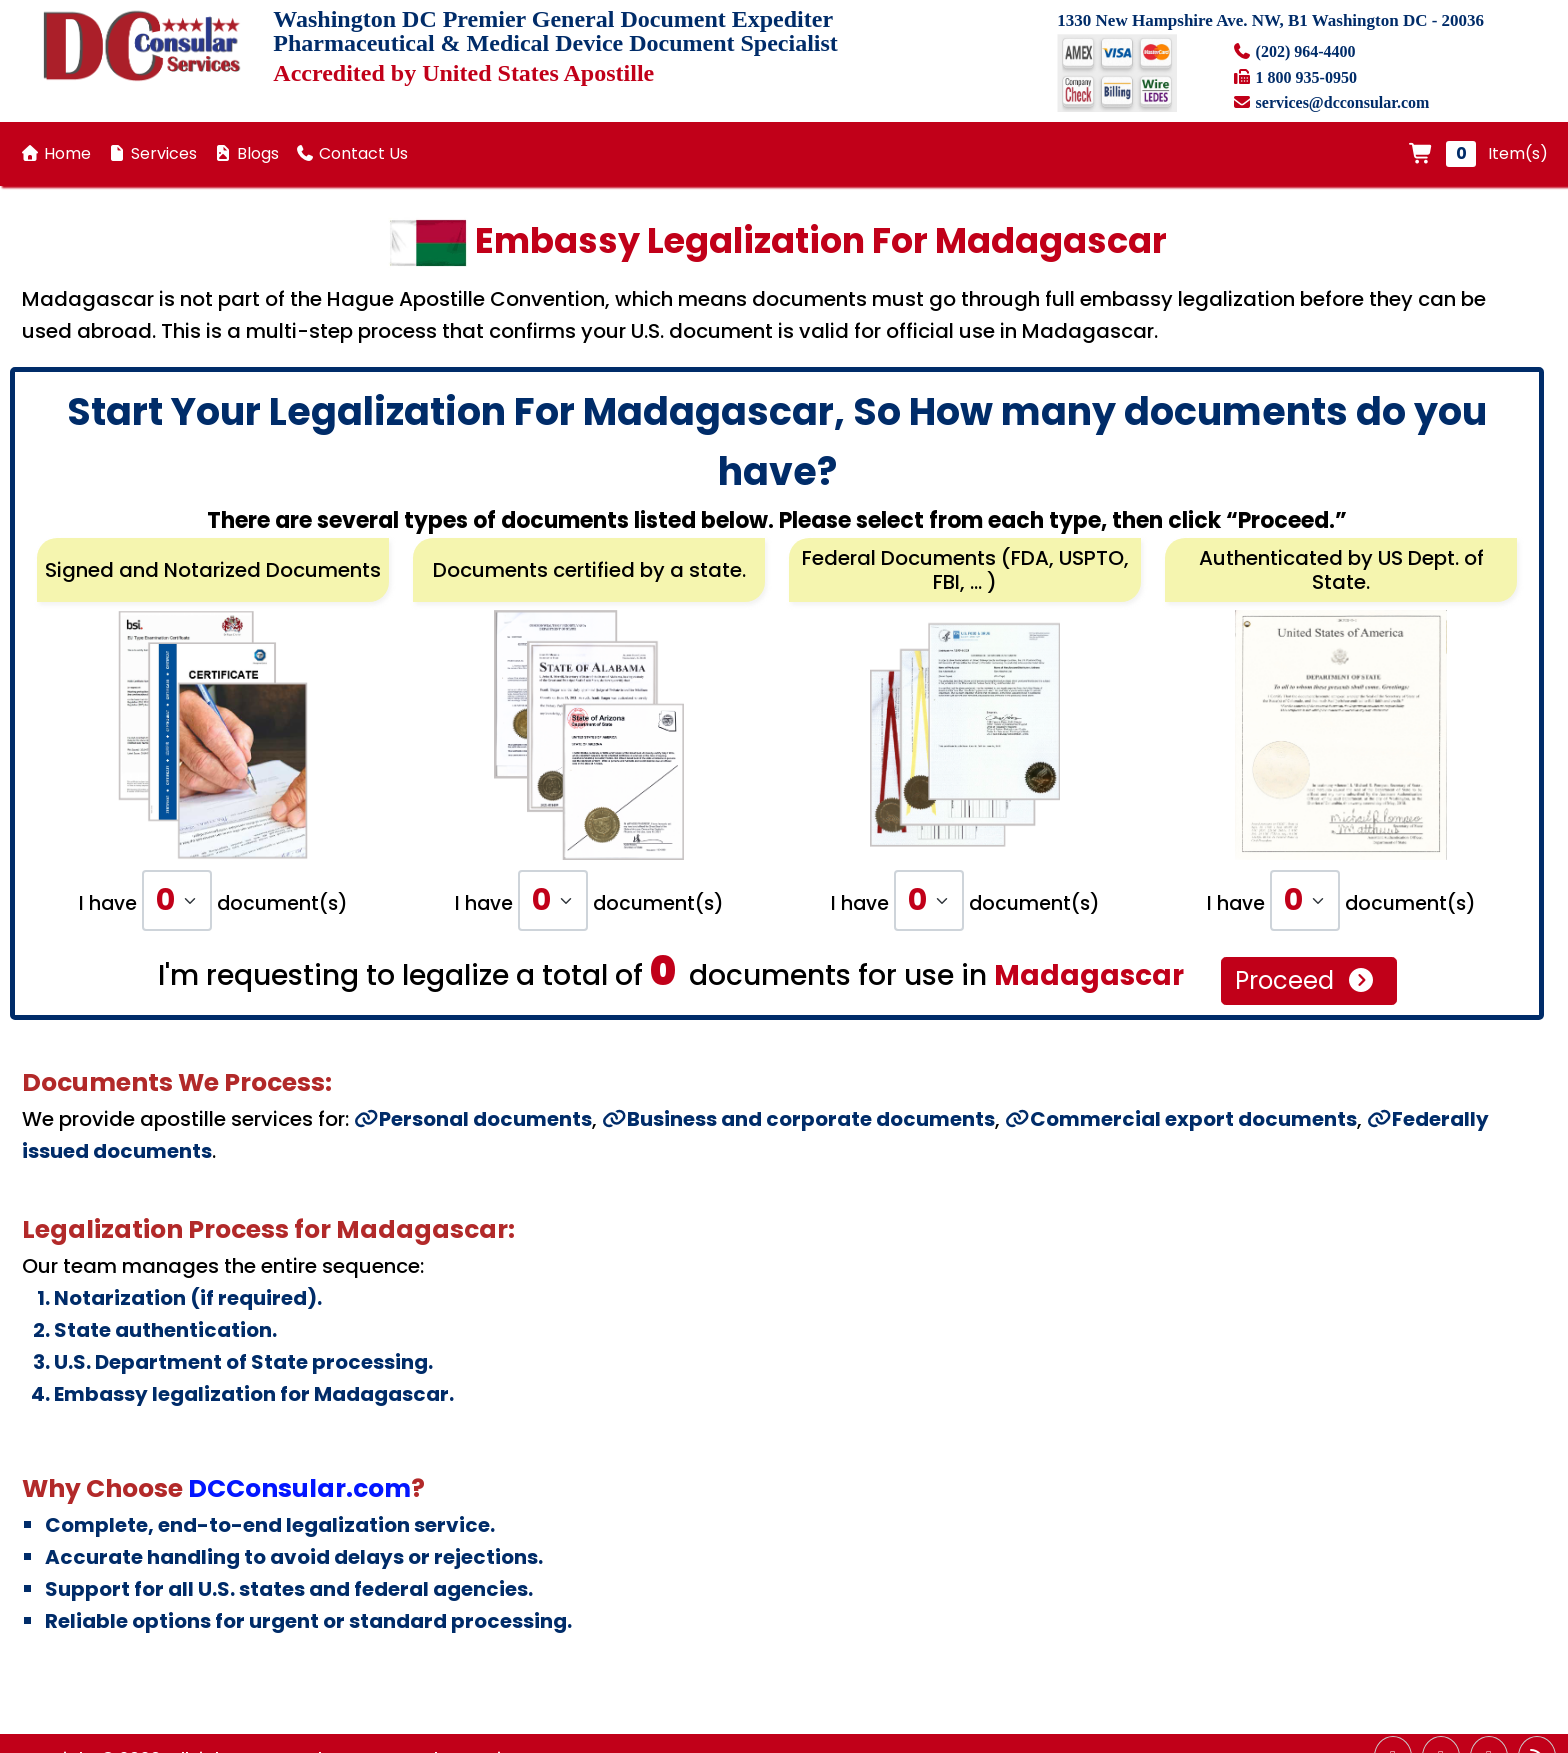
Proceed (1305, 980)
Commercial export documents (1181, 1119)
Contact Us (351, 153)
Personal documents (473, 1119)
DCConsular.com (299, 1488)
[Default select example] (177, 900)
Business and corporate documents (798, 1119)
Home (55, 153)
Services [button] (152, 153)
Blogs (246, 153)
